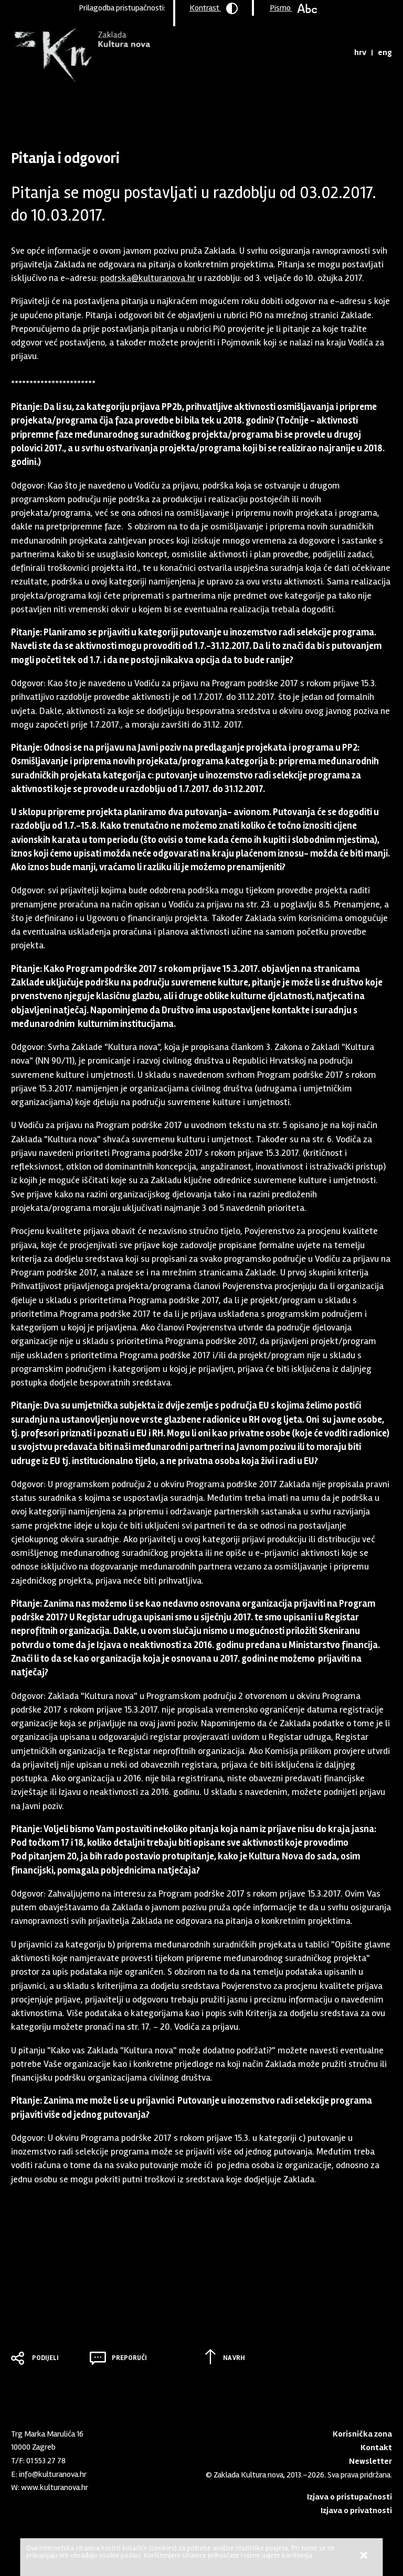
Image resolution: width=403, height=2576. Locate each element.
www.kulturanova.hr (54, 2487)
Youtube (33, 2508)
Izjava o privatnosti (356, 2510)
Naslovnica (29, 107)
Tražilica (336, 52)
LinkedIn (16, 2508)
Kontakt (376, 2447)
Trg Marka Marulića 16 (47, 2434)
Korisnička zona (362, 2434)
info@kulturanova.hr (53, 2474)
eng (385, 52)
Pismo (293, 8)
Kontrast (213, 8)
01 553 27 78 (46, 2460)
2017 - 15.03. (166, 107)
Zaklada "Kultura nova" (80, 55)
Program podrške (83, 107)
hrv (360, 52)
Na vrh (234, 2358)
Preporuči (129, 2358)
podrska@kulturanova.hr (147, 278)
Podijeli (45, 2358)
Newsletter (370, 2461)
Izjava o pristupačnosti (349, 2497)
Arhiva (129, 107)
